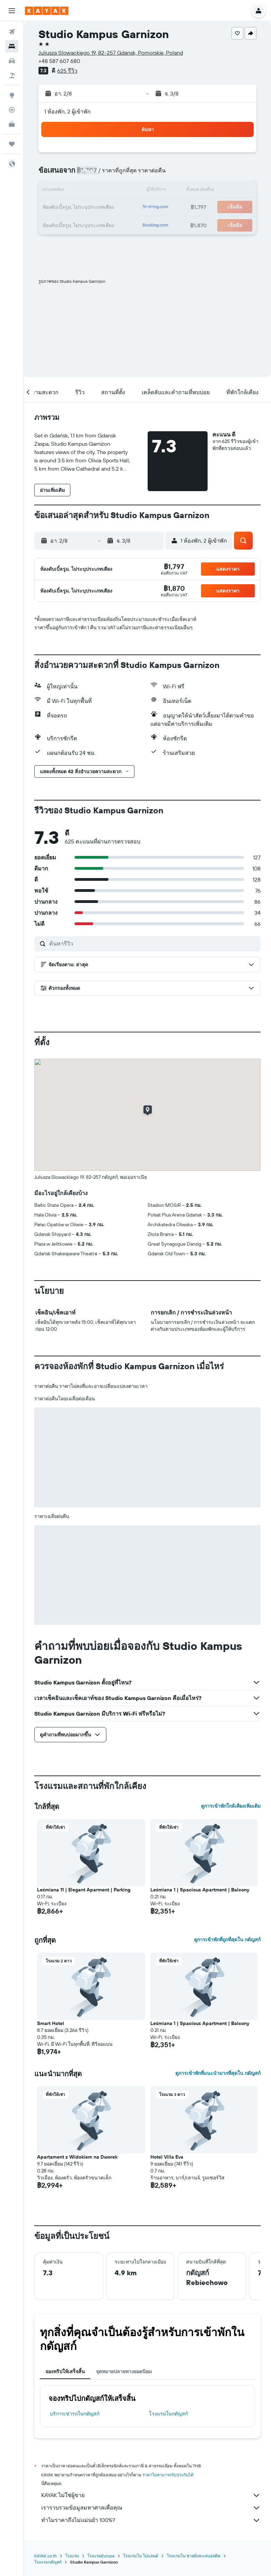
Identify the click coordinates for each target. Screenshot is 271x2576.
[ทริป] (12, 144)
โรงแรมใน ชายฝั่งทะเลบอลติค (193, 2555)
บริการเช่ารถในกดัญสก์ (74, 2414)
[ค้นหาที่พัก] (12, 46)
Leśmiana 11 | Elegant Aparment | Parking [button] (83, 1890)
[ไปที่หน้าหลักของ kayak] (46, 11)
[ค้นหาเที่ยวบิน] (12, 32)
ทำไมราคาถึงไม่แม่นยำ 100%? (151, 2520)
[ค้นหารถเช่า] (12, 61)
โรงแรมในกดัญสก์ (168, 2414)
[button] (11, 10)
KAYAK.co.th (45, 2555)
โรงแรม (72, 2555)
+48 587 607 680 (59, 60)
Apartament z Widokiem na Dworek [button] (77, 2157)
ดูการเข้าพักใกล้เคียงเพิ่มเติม (231, 1806)
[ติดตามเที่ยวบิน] (12, 110)
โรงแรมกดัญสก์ (48, 2562)
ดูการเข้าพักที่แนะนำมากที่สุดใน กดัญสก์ (218, 2073)
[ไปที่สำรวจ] (12, 95)
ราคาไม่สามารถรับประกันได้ (167, 2474)
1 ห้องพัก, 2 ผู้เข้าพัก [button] (67, 111)
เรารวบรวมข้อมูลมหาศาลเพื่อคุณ (151, 2508)
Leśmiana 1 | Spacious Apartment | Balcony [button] (199, 1890)
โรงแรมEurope (101, 2555)
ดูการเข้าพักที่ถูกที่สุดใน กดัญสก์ (227, 1939)
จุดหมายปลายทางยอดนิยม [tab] (124, 2371)
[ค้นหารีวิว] (153, 943)
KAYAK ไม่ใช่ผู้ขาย (151, 2495)
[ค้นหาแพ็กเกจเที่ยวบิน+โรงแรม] (12, 75)
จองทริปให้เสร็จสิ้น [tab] (65, 2371)
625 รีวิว (67, 70)
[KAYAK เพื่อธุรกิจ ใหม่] (12, 124)
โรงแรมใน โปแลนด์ (140, 2555)
